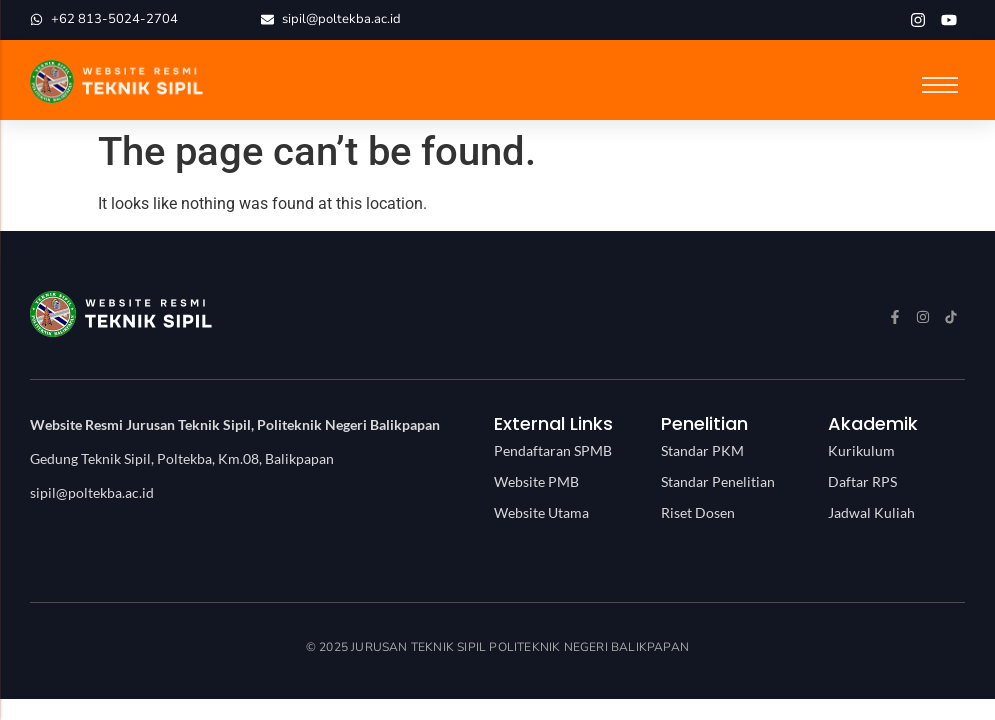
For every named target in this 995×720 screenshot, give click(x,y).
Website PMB (536, 481)
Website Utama (541, 512)
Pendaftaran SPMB (553, 450)
